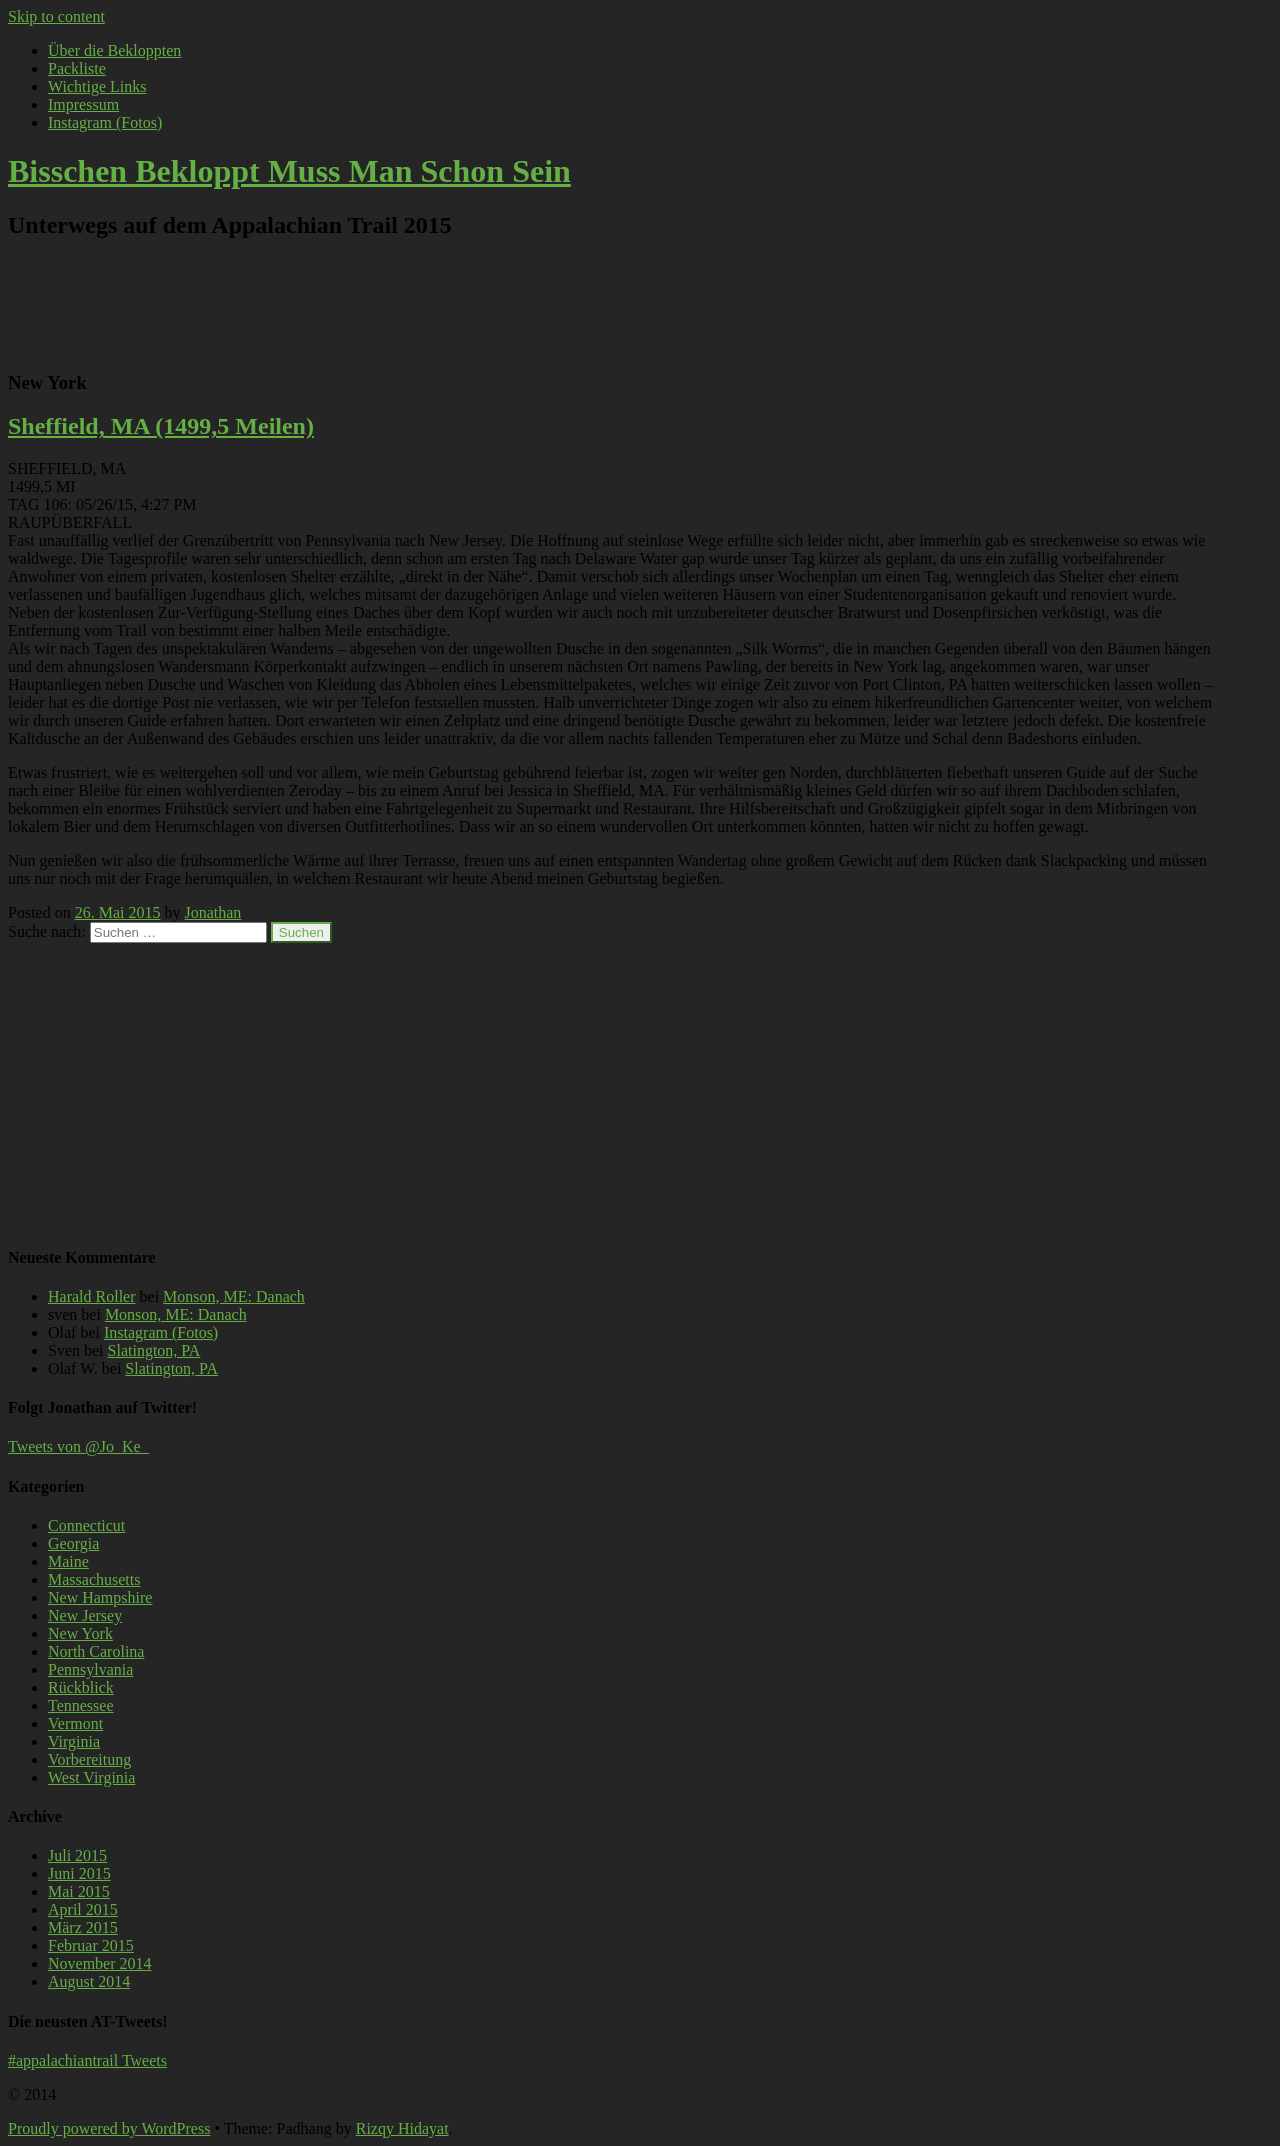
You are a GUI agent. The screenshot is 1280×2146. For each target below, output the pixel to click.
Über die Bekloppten (114, 50)
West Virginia (91, 1777)
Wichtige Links (97, 86)
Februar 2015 (91, 1945)
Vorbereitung (89, 1759)
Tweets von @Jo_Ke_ (78, 1446)
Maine (68, 1561)
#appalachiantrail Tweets (87, 2060)
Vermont (75, 1723)
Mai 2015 (79, 1891)
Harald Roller (92, 1296)
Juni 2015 (79, 1873)
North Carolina (96, 1651)
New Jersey (85, 1615)
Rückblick (81, 1687)
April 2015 (83, 1909)
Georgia (73, 1543)
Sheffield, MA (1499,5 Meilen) (161, 426)
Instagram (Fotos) (105, 122)
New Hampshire (100, 1597)
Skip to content (56, 16)
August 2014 (89, 1981)
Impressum (83, 104)
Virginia (74, 1741)
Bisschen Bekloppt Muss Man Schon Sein (289, 171)
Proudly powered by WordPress (109, 2128)
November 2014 (100, 1963)
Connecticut (86, 1525)
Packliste (77, 68)
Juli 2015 (77, 1855)
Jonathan (212, 912)
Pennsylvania (90, 1669)
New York (80, 1633)
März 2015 (83, 1927)
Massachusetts (94, 1579)
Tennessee (81, 1705)
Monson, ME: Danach (234, 1296)
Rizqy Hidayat (402, 2128)
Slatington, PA (154, 1350)
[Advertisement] (615, 304)
